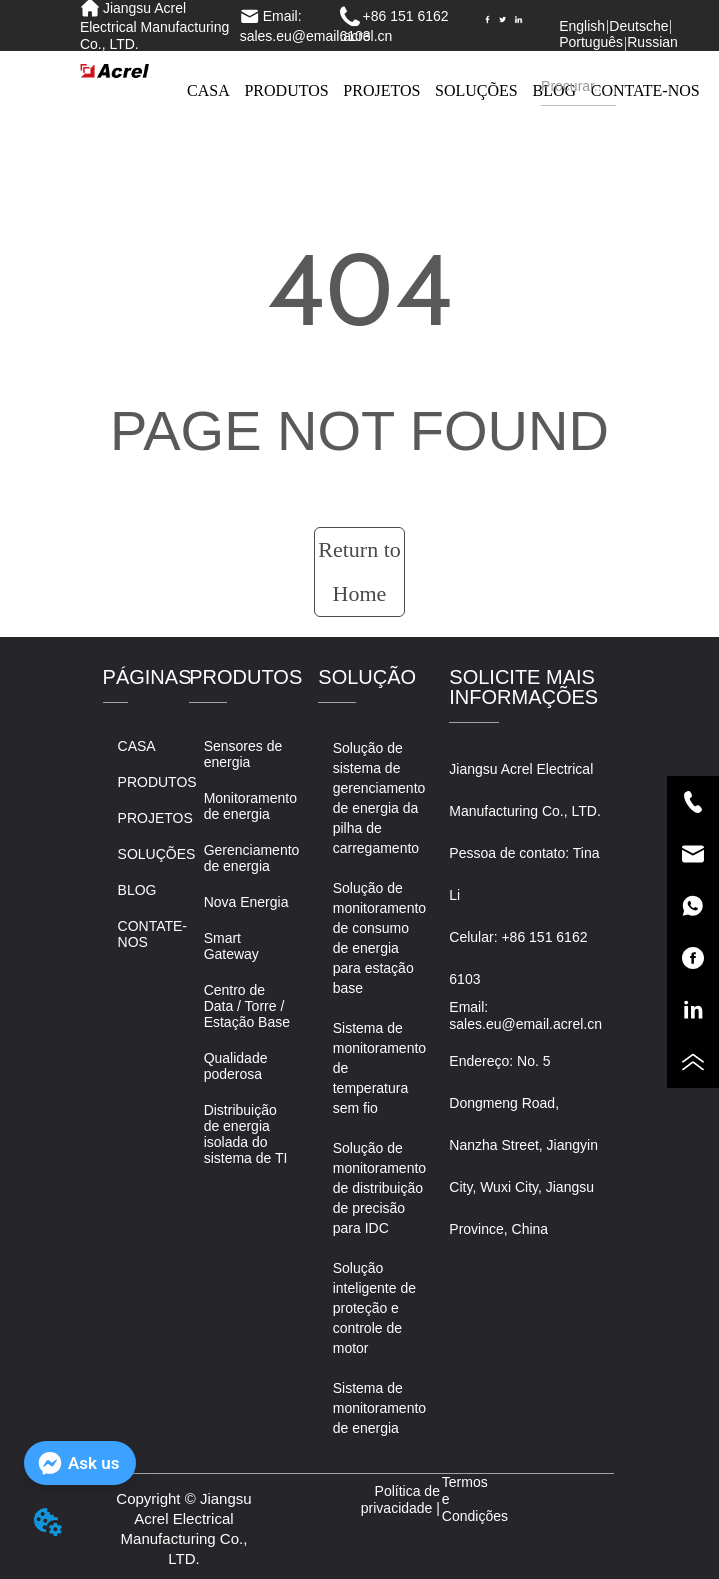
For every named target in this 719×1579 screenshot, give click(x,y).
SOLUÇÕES (476, 90)
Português (591, 42)
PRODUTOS (286, 90)
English (582, 26)
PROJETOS (381, 90)
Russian (652, 42)
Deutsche (638, 26)
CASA (208, 90)
